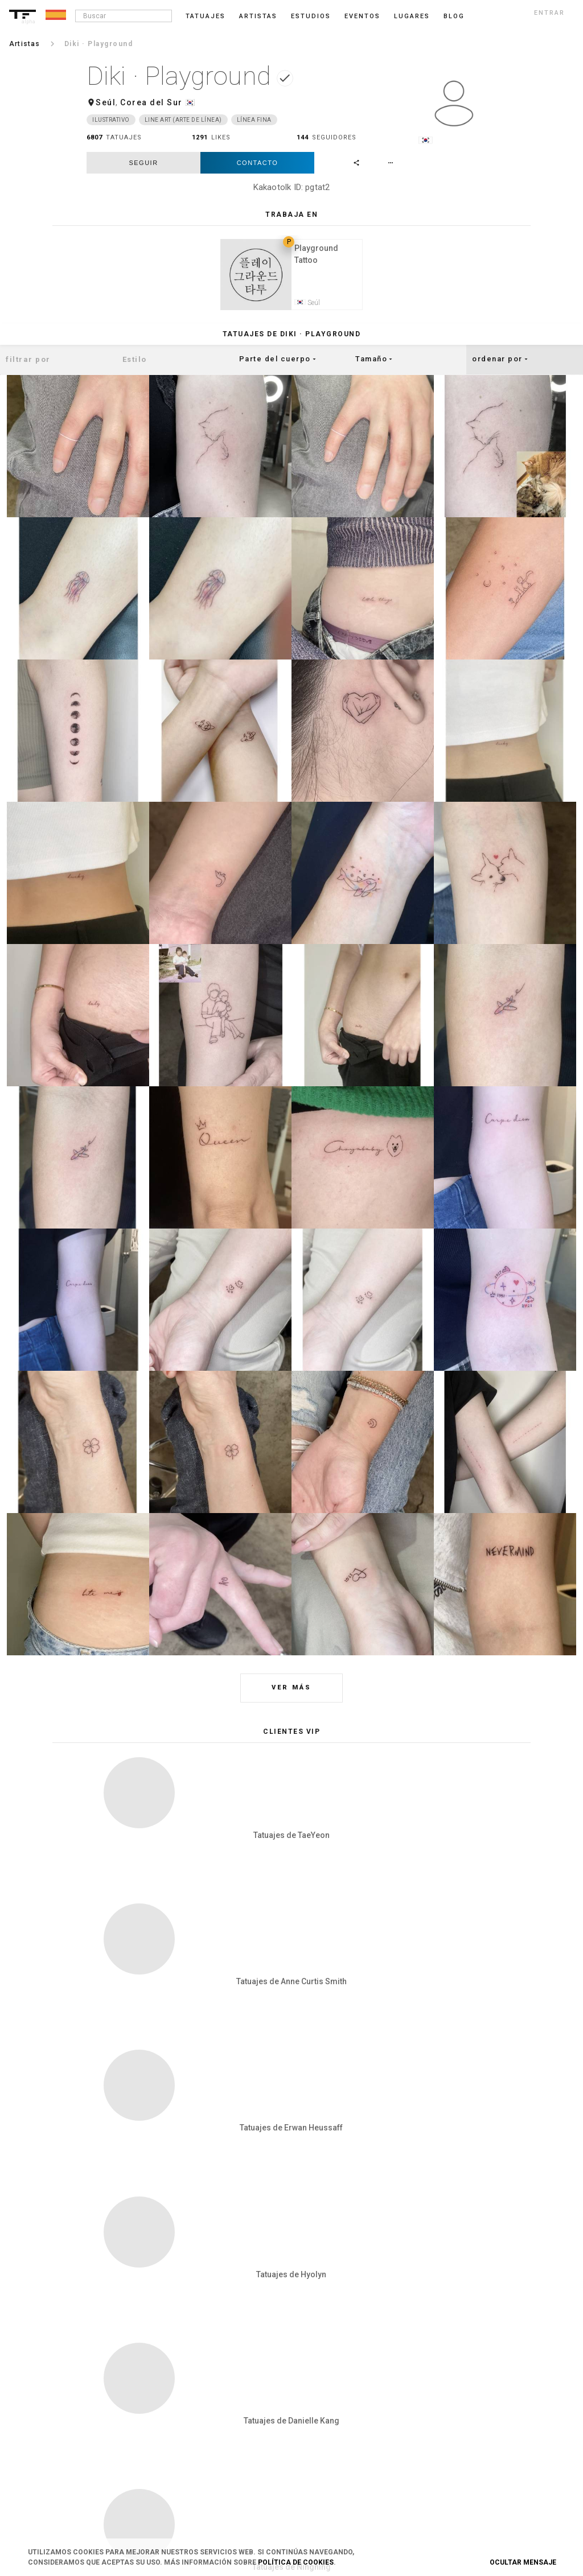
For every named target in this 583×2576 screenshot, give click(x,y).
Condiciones (233, 2363)
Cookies (227, 2400)
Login (106, 2363)
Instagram (466, 2363)
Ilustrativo (111, 120)
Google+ (463, 2475)
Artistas (258, 16)
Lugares (412, 16)
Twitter (461, 2456)
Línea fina (254, 120)
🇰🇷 (190, 102)
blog (454, 16)
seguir (143, 162)
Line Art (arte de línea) (183, 120)
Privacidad (231, 2381)
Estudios (311, 16)
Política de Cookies (296, 2562)
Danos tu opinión (358, 2381)
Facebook (465, 2381)
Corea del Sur (151, 102)
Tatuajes (205, 16)
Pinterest (464, 2419)
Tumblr (462, 2400)
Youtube (463, 2494)
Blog (340, 2363)
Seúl (106, 102)
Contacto (257, 162)
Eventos (362, 16)
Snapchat (465, 2438)
